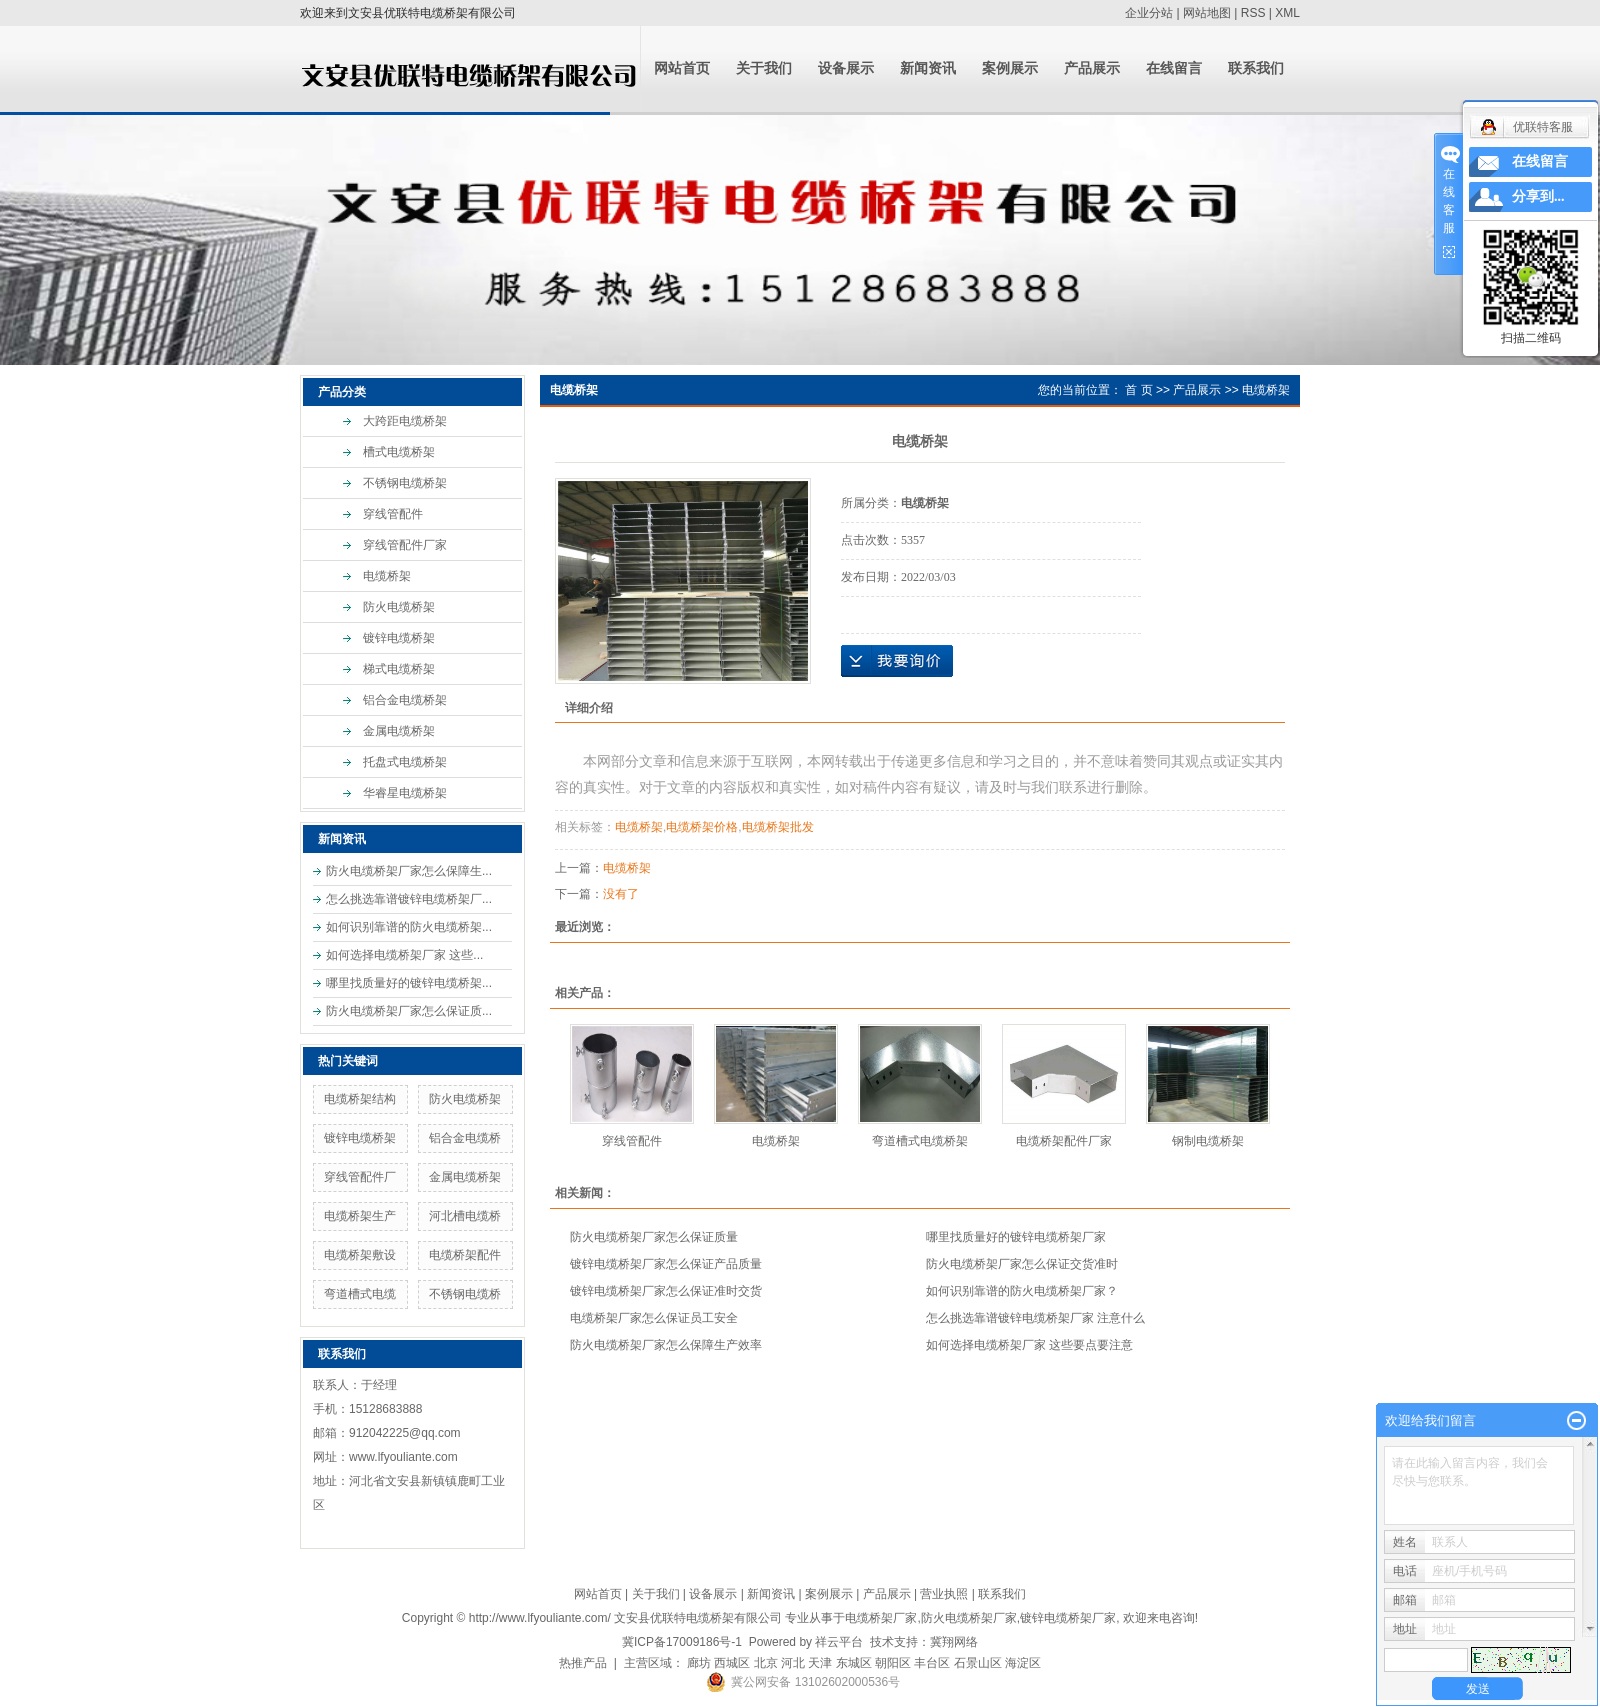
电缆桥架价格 (702, 827)
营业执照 (944, 1594)
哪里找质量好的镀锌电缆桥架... (409, 983)
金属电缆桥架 (399, 731)
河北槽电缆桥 (465, 1216)
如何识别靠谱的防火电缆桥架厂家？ (1022, 1291)
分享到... (1538, 196)
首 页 (1138, 390)
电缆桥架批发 (778, 827)
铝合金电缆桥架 (405, 700)
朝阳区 (893, 1663)
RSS (1253, 13)
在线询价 (897, 661)
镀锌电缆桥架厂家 (1068, 1618)
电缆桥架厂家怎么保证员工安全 (654, 1318)
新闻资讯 (928, 68)
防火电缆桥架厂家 (969, 1618)
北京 (766, 1663)
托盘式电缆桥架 (405, 762)
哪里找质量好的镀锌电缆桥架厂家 (1016, 1237)
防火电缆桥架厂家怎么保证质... (409, 1011)
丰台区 (932, 1663)
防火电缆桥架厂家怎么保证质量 (654, 1237)
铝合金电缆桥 (465, 1138)
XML (1287, 13)
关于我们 (764, 68)
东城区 (854, 1663)
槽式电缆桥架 (399, 452)
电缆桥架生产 (360, 1216)
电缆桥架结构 (360, 1099)
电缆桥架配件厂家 (1064, 1141)
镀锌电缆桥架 (399, 638)
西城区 (732, 1663)
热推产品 (583, 1663)
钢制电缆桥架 (1208, 1141)
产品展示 (1092, 68)
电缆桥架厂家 (881, 1618)
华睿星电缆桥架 (405, 793)
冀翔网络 (954, 1642)
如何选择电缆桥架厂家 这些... (404, 955)
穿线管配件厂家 (405, 545)
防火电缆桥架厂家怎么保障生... (409, 871)
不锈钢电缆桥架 (405, 483)
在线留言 (1174, 68)
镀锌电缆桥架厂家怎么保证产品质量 (666, 1264)
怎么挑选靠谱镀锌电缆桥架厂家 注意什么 (1035, 1318)
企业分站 (1149, 13)
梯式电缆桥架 (399, 669)
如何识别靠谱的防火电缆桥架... (409, 927)
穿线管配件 (393, 514)
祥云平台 (839, 1642)
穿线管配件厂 (360, 1177)
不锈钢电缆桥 (465, 1294)
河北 (793, 1663)
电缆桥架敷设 (360, 1255)
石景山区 (978, 1663)
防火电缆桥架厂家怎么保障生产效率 (666, 1345)
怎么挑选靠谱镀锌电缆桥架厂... (409, 899)
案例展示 (1010, 68)
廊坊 (699, 1663)
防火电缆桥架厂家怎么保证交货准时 (1022, 1264)
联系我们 (1256, 68)
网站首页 (682, 68)
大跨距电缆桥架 (405, 421)
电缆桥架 (387, 576)
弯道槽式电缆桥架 (920, 1141)
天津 (820, 1663)
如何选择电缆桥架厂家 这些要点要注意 (1029, 1345)
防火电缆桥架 (399, 607)
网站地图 (1207, 13)
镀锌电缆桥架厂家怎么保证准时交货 (666, 1291)
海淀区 (1023, 1663)
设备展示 (846, 68)
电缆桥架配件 (465, 1255)
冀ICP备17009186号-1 (682, 1642)
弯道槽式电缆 (360, 1294)
